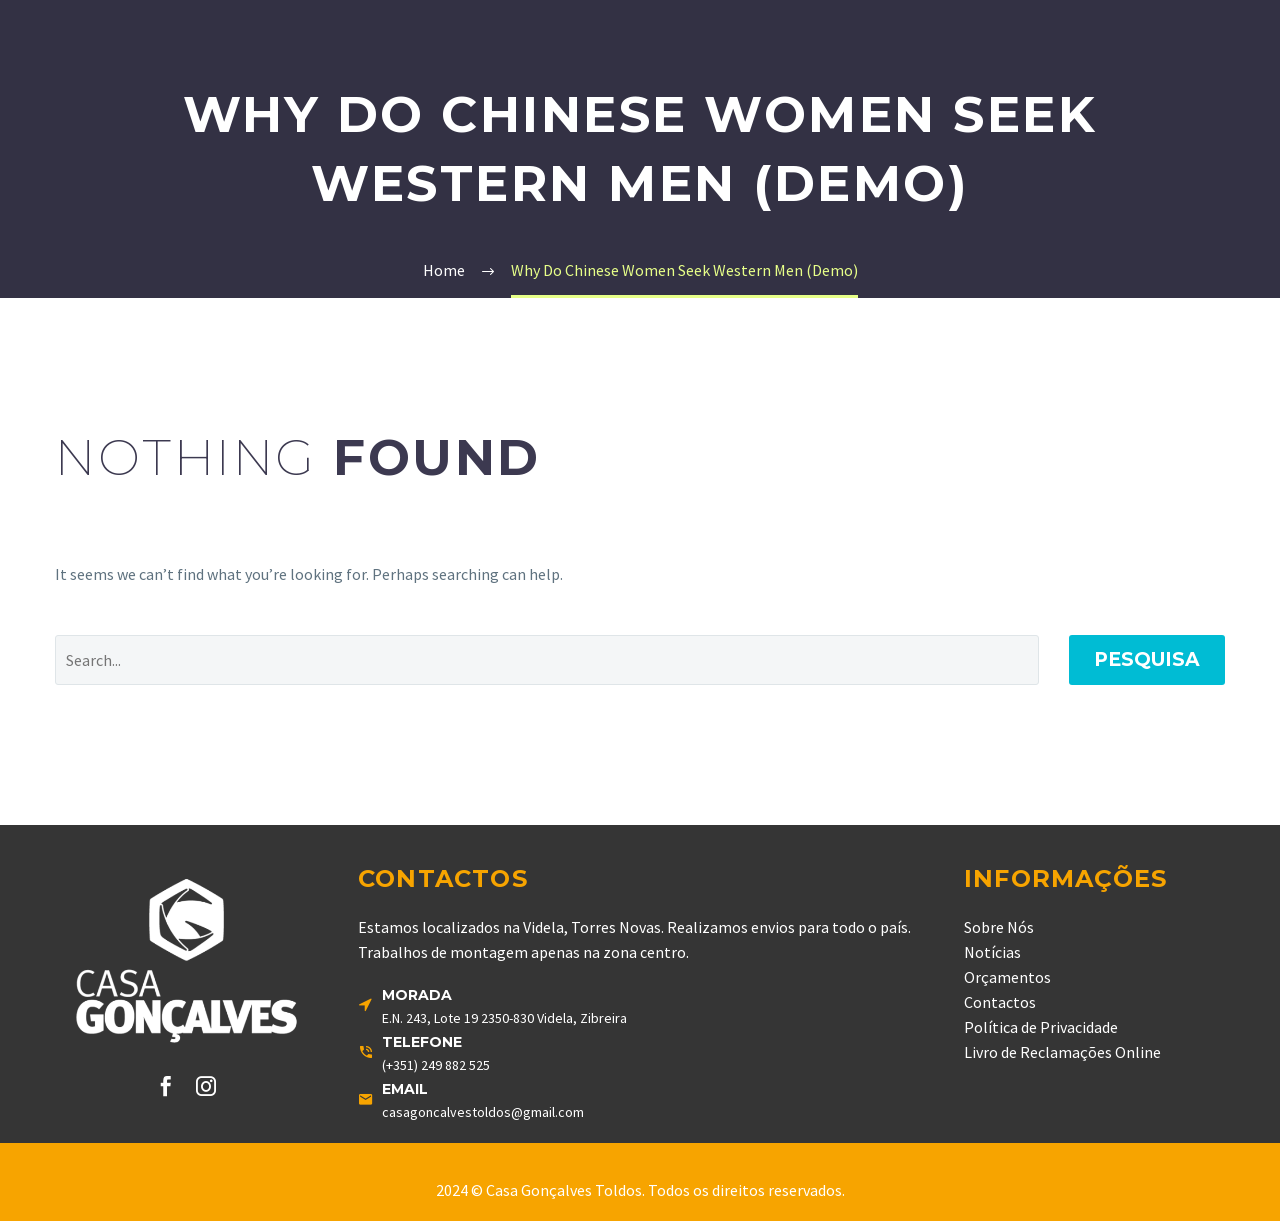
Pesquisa (1147, 659)
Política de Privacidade (1041, 1027)
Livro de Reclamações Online (1062, 1052)
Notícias (992, 952)
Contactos (1000, 1002)
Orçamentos (1007, 977)
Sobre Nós (999, 927)
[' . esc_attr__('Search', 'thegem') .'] (547, 660)
